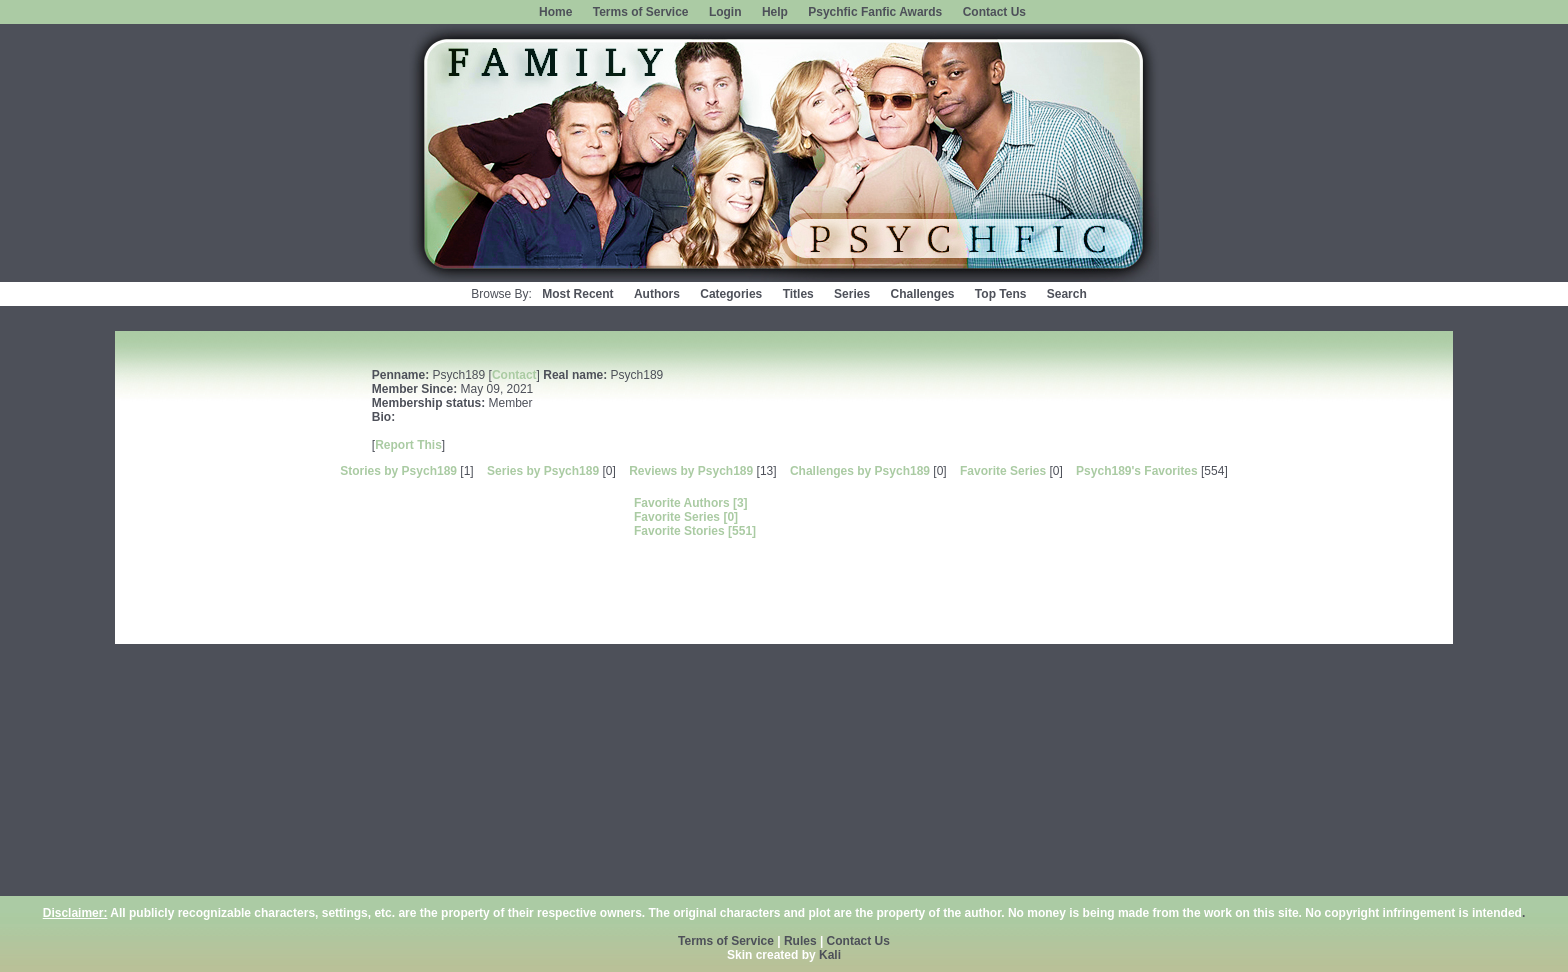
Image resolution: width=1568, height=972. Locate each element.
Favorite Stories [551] (695, 531)
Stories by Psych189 (398, 471)
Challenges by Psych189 (860, 471)
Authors (657, 294)
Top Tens (1001, 294)
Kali (830, 955)
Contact (514, 375)
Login (725, 12)
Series (852, 294)
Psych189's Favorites (1137, 471)
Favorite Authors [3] (691, 503)
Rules (800, 941)
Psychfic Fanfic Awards (875, 12)
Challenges (922, 294)
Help (775, 12)
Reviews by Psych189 (691, 471)
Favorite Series (1003, 471)
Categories (731, 294)
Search (1067, 294)
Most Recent (577, 294)
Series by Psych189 (543, 471)
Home (555, 12)
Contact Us (994, 12)
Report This (408, 445)
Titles (798, 294)
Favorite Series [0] (686, 517)
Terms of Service (641, 12)
